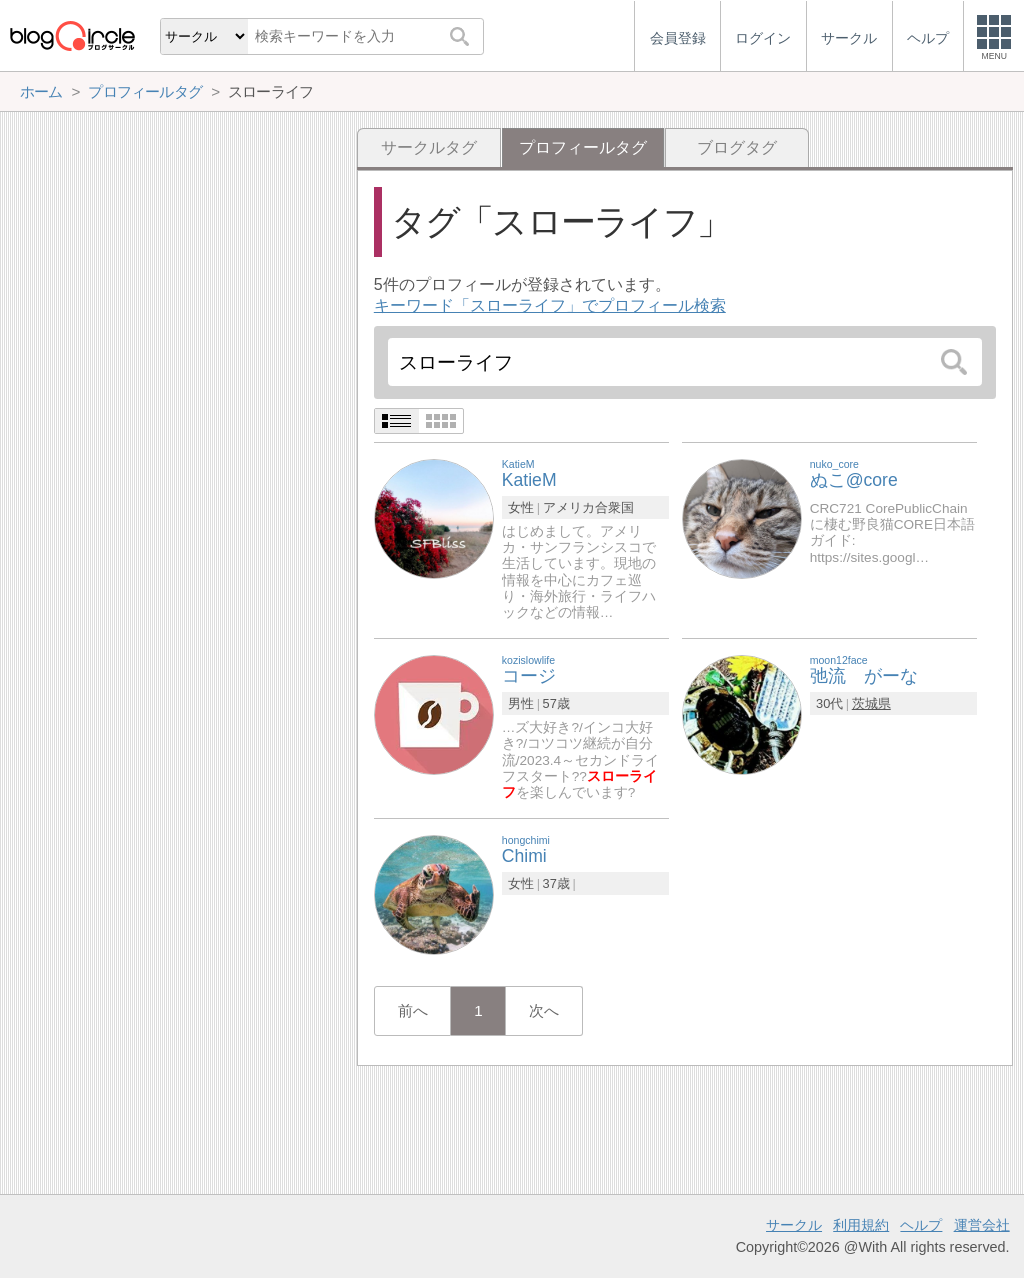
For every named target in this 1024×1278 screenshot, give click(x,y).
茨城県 (871, 703)
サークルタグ (429, 147)
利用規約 (861, 1225)
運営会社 (982, 1225)
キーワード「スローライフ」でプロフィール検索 (550, 305)
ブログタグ (737, 147)
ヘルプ (921, 1225)
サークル (794, 1225)
